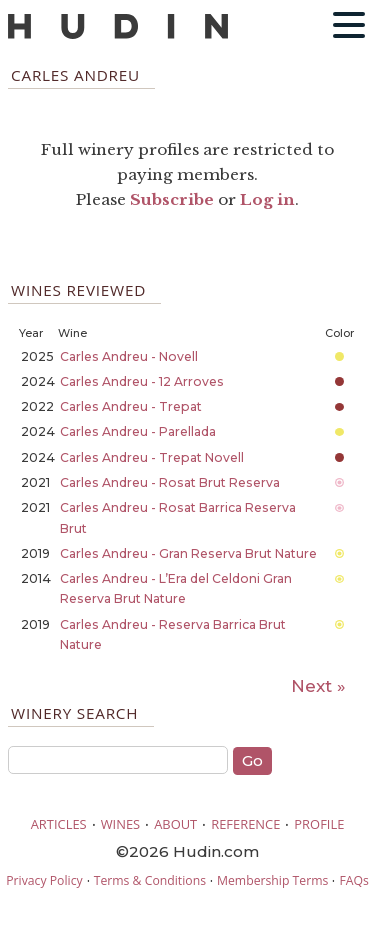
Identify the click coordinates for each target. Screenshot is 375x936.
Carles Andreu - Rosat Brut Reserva (170, 482)
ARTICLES (59, 824)
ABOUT (175, 824)
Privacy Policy (44, 880)
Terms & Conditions (150, 880)
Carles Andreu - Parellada (138, 431)
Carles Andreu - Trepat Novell (152, 457)
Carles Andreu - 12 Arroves (142, 381)
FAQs (353, 880)
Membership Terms (272, 880)
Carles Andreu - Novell (129, 356)
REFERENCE (245, 824)
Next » (318, 686)
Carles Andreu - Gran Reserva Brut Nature (188, 553)
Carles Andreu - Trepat (131, 406)
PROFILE (319, 824)
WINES (121, 824)
